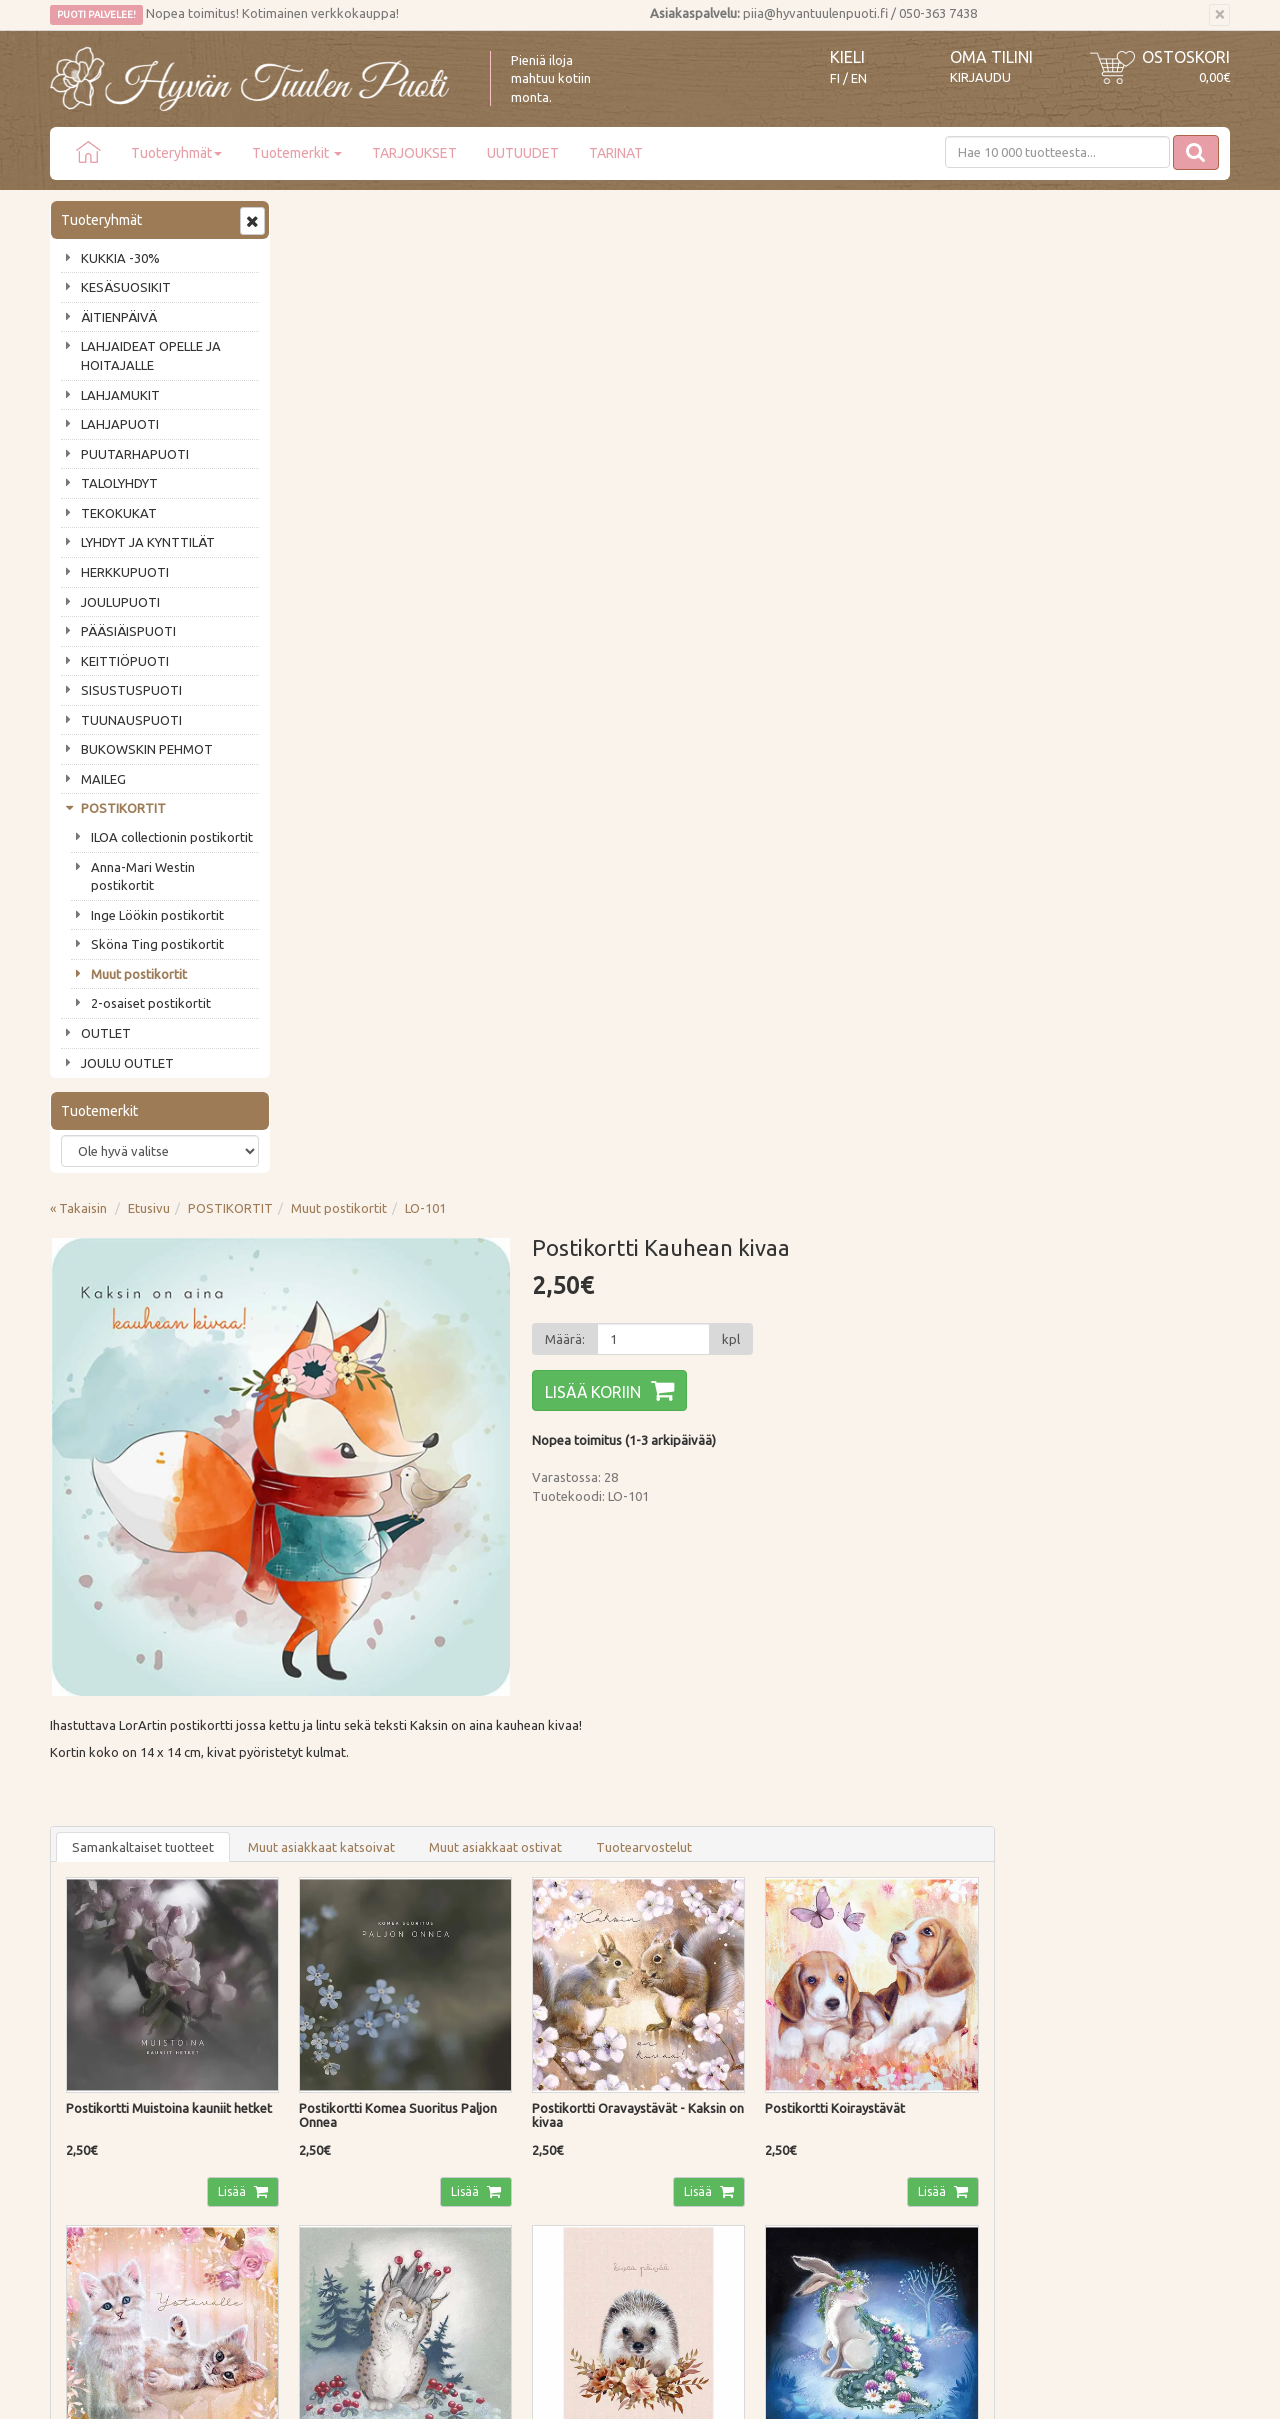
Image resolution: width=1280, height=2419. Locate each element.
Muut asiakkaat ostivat (735, 856)
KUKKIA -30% (120, 258)
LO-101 (665, 217)
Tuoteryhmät (176, 153)
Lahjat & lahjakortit (108, 2136)
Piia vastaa (84, 2050)
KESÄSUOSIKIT (126, 287)
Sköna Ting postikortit (157, 944)
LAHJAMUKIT (120, 395)
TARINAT (616, 153)
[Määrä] (891, 348)
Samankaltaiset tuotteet (383, 856)
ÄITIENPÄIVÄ (119, 317)
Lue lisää (580, 1802)
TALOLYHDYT (119, 483)
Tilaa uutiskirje (115, 1888)
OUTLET (106, 1033)
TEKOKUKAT (119, 513)
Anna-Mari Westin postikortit (143, 876)
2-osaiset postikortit (151, 1003)
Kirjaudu (980, 77)
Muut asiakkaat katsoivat (561, 856)
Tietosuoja (324, 2079)
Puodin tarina (92, 1993)
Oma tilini (991, 57)
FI (835, 78)
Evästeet (318, 2107)
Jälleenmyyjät (92, 2107)
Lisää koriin (831, 401)
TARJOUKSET (414, 153)
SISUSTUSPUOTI (131, 690)
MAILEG (103, 779)
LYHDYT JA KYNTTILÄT (148, 542)
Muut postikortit (139, 974)
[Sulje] (1219, 15)
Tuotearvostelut (884, 856)
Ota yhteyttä (89, 2022)
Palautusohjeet (336, 2050)
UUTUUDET (523, 153)
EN (859, 78)
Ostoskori (1186, 57)
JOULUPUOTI (120, 602)
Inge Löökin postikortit (157, 915)
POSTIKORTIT (123, 808)
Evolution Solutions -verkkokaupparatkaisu (1113, 2389)
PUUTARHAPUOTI (135, 454)
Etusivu (389, 217)
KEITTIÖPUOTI (125, 661)
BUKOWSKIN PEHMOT (147, 749)
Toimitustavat (334, 1993)
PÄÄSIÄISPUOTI (128, 631)
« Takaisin (318, 217)
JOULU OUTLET (127, 1063)
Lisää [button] (472, 1199)
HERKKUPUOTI (125, 572)
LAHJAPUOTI (120, 424)
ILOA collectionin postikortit (172, 837)
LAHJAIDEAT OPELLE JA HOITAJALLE (151, 355)
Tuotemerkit (297, 153)
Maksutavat (327, 2022)
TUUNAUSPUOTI (131, 720)
